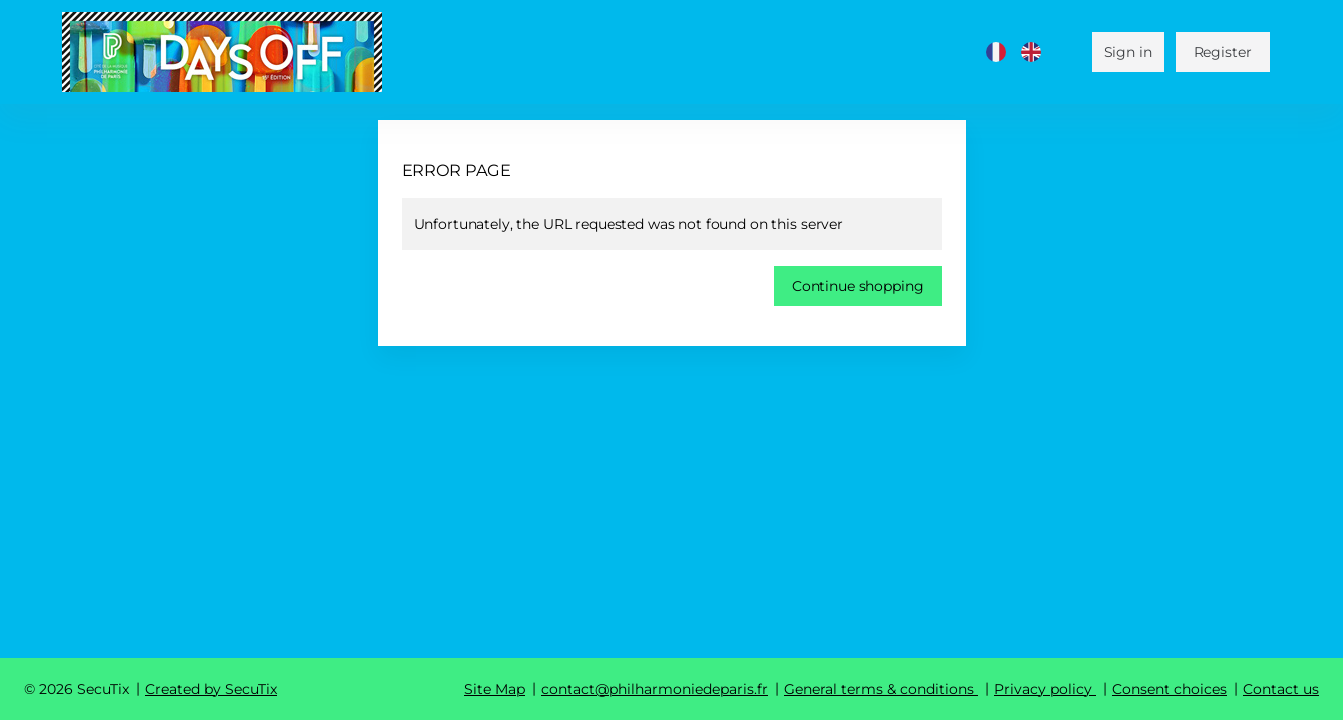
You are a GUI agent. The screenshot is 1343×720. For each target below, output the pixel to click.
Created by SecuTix (211, 689)
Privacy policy (1043, 689)
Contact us (1281, 689)
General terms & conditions (879, 689)
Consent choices (1169, 689)
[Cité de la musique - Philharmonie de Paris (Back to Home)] (222, 52)
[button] (858, 286)
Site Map (494, 689)
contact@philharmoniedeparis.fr (654, 689)
